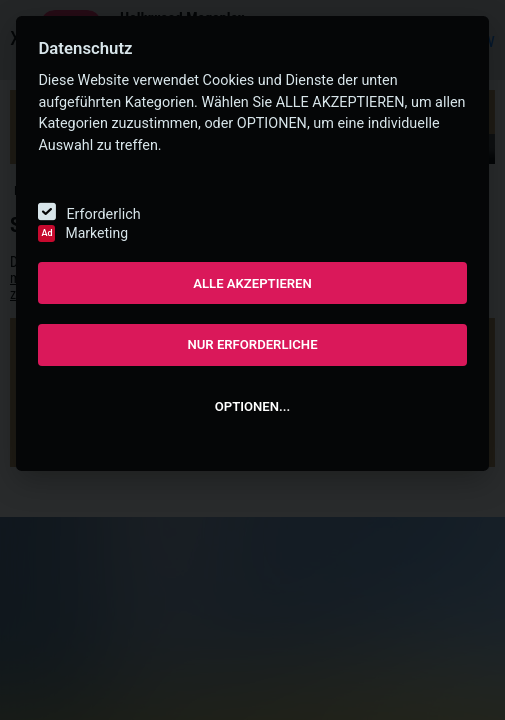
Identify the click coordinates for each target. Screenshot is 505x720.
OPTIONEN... (252, 406)
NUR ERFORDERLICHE (252, 344)
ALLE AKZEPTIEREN (252, 283)
